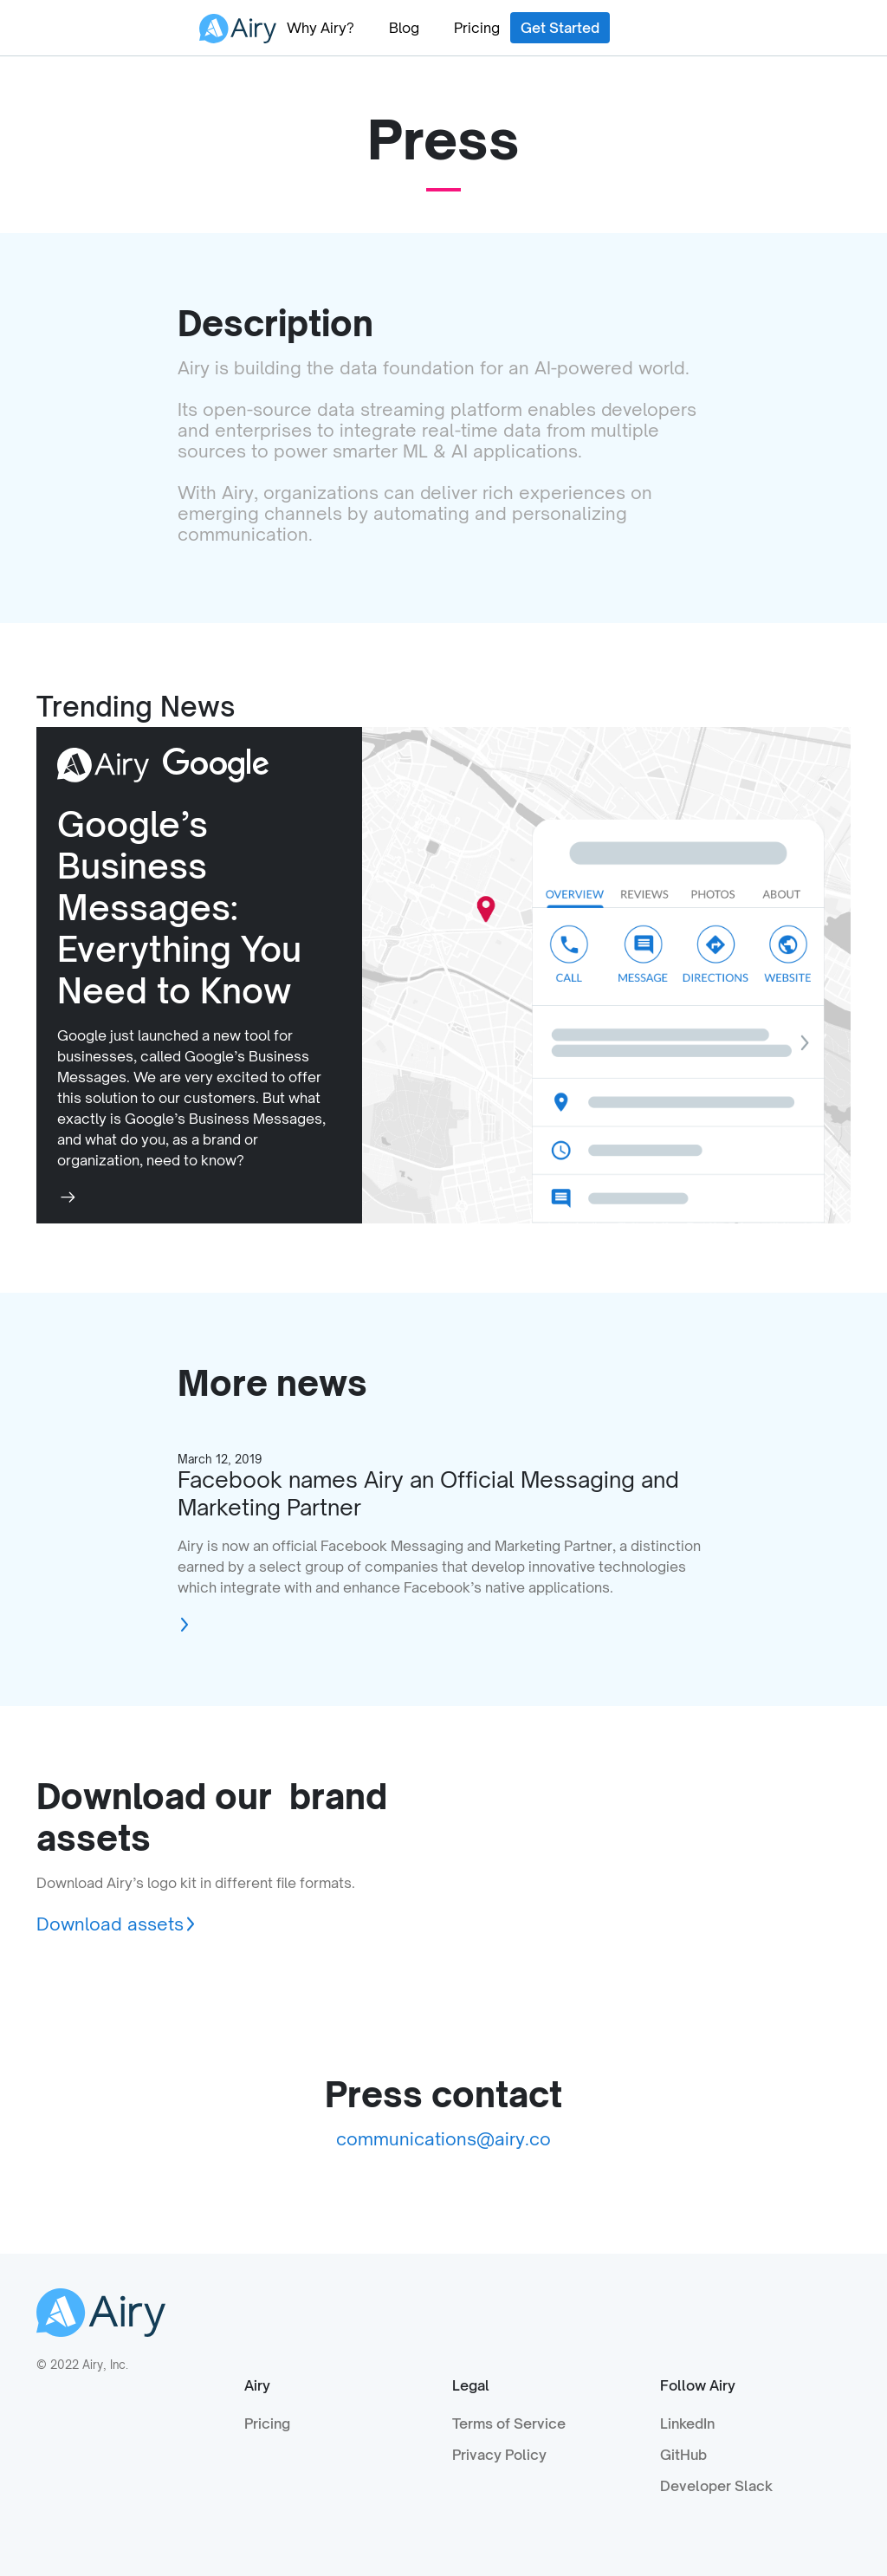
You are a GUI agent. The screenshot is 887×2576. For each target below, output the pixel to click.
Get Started (560, 27)
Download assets (110, 1924)
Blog (404, 27)
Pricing (477, 27)
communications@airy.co (443, 2139)
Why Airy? (320, 27)
